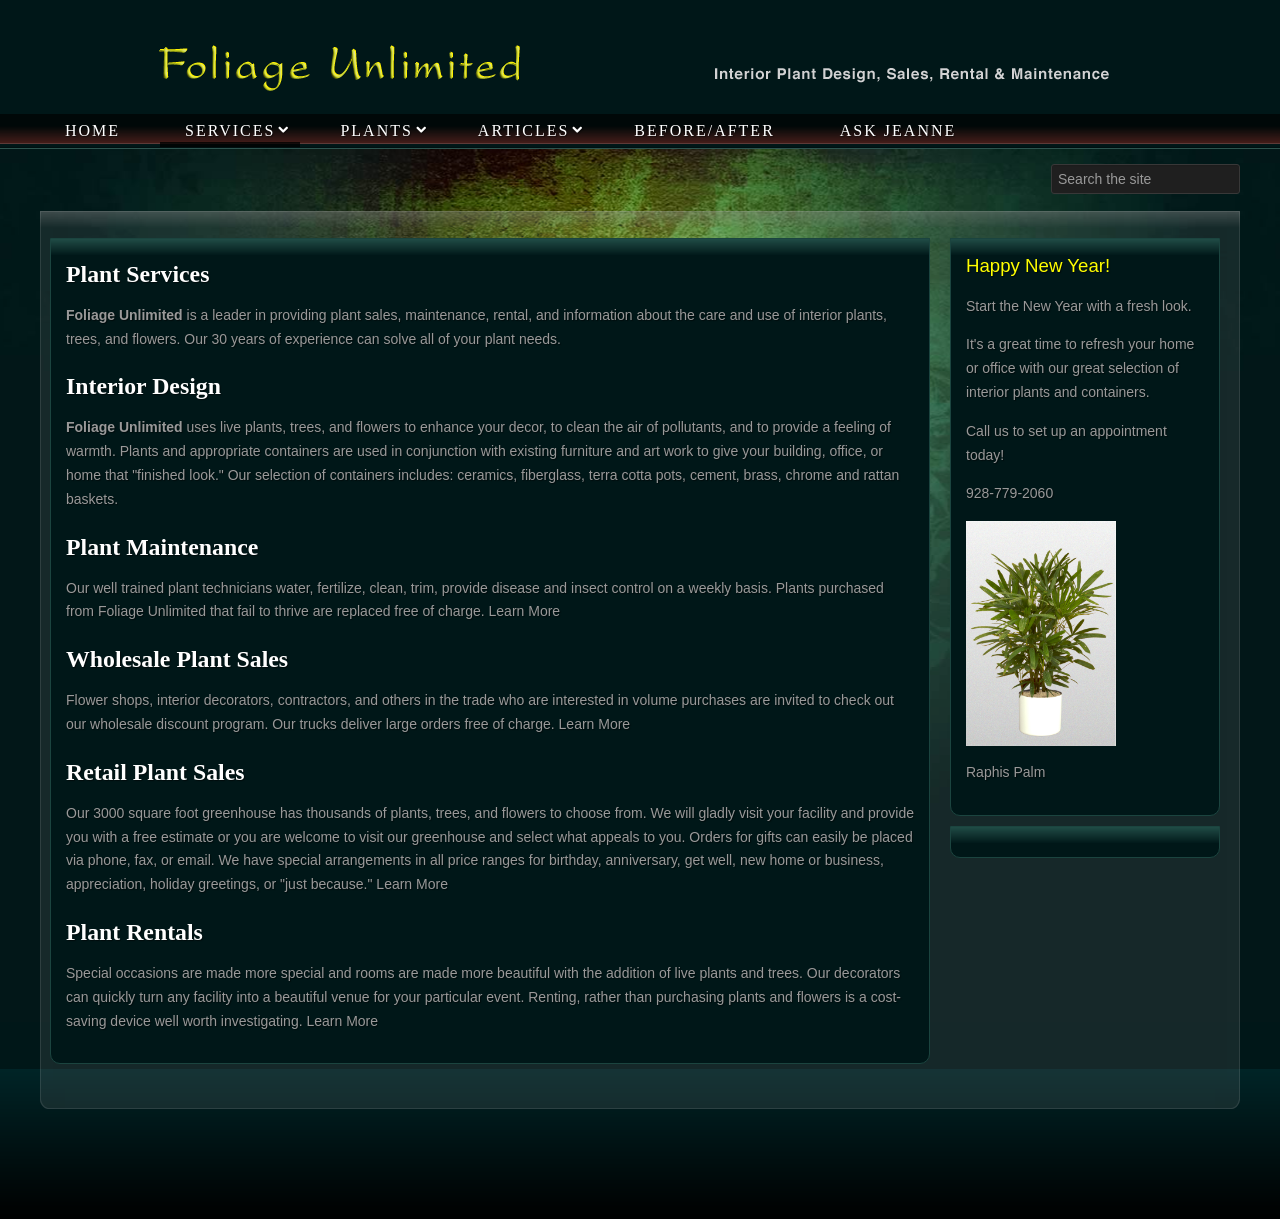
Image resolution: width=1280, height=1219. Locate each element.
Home (92, 130)
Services (230, 130)
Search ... (1051, 164)
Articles (523, 130)
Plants (376, 130)
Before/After (704, 130)
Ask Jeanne (898, 130)
